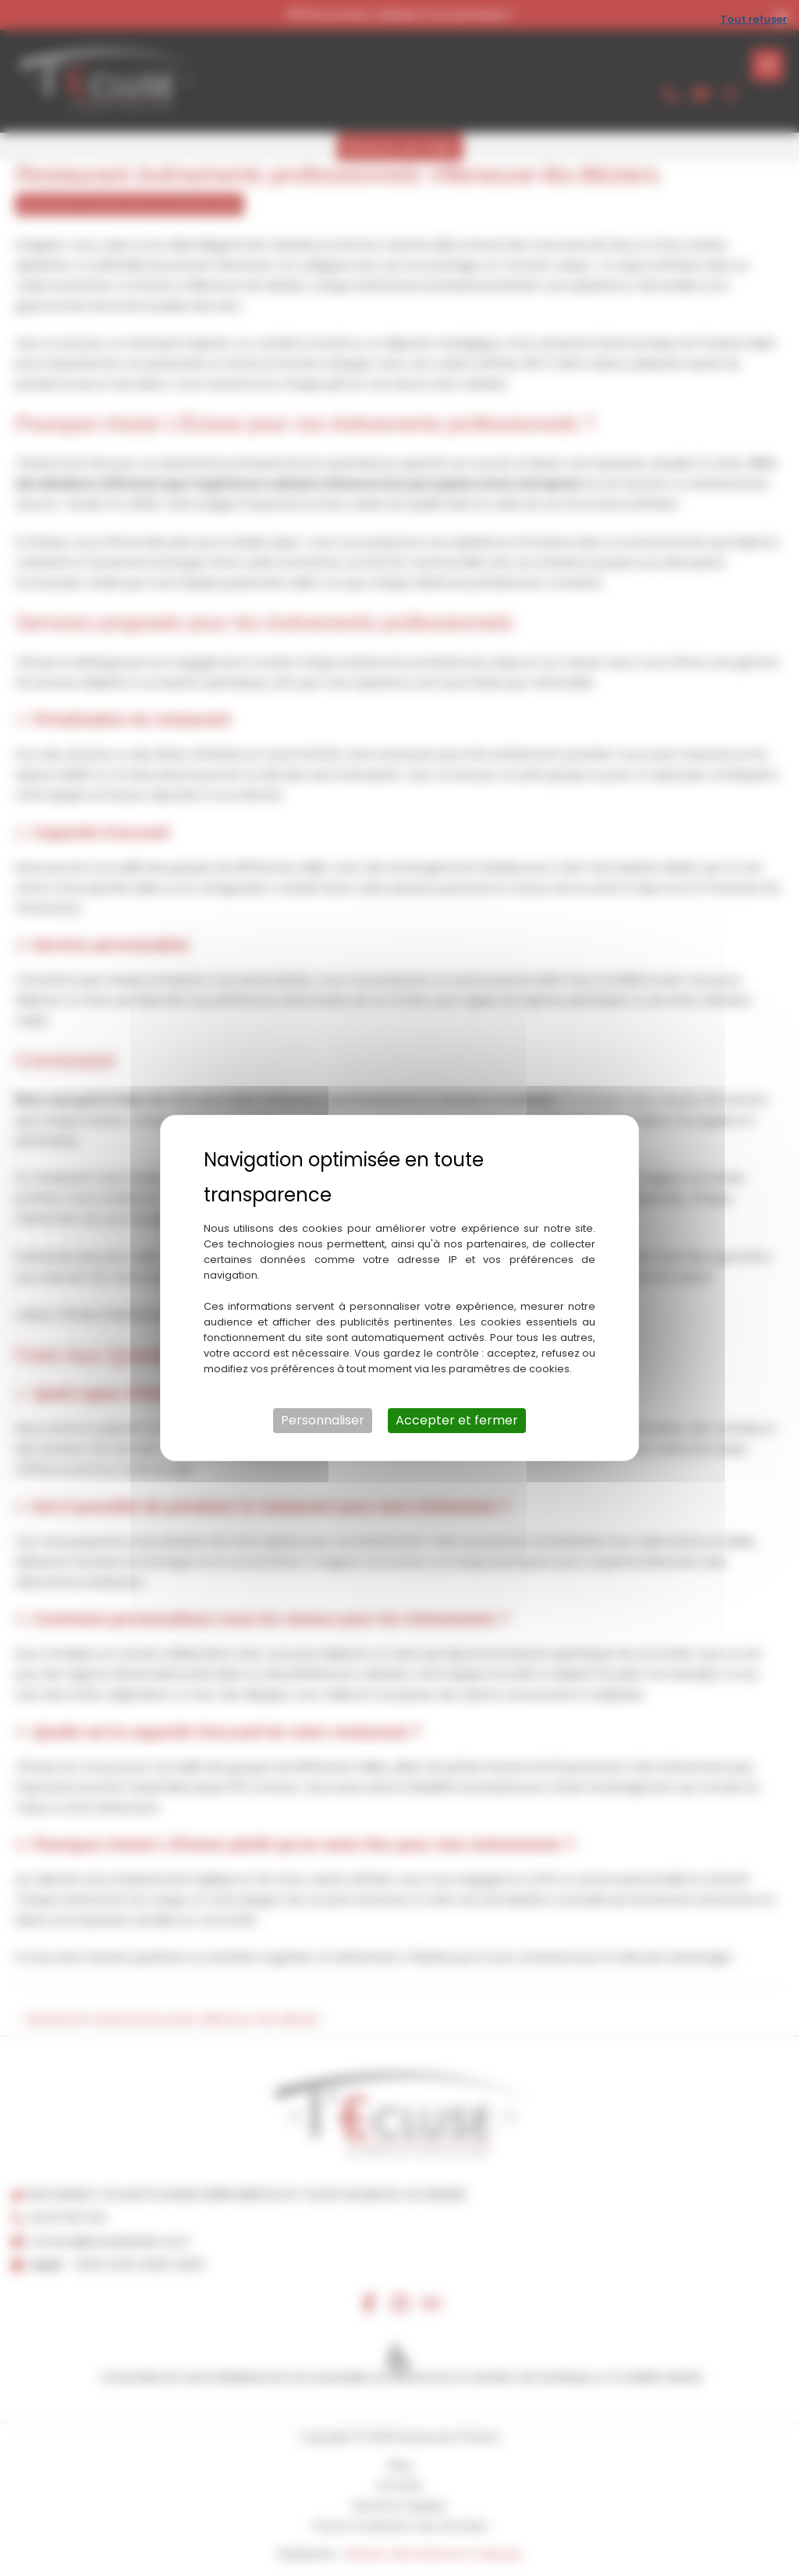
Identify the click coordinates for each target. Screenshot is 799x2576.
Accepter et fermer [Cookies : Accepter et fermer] (457, 1420)
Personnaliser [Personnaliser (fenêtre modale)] (322, 1420)
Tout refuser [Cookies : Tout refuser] (753, 19)
